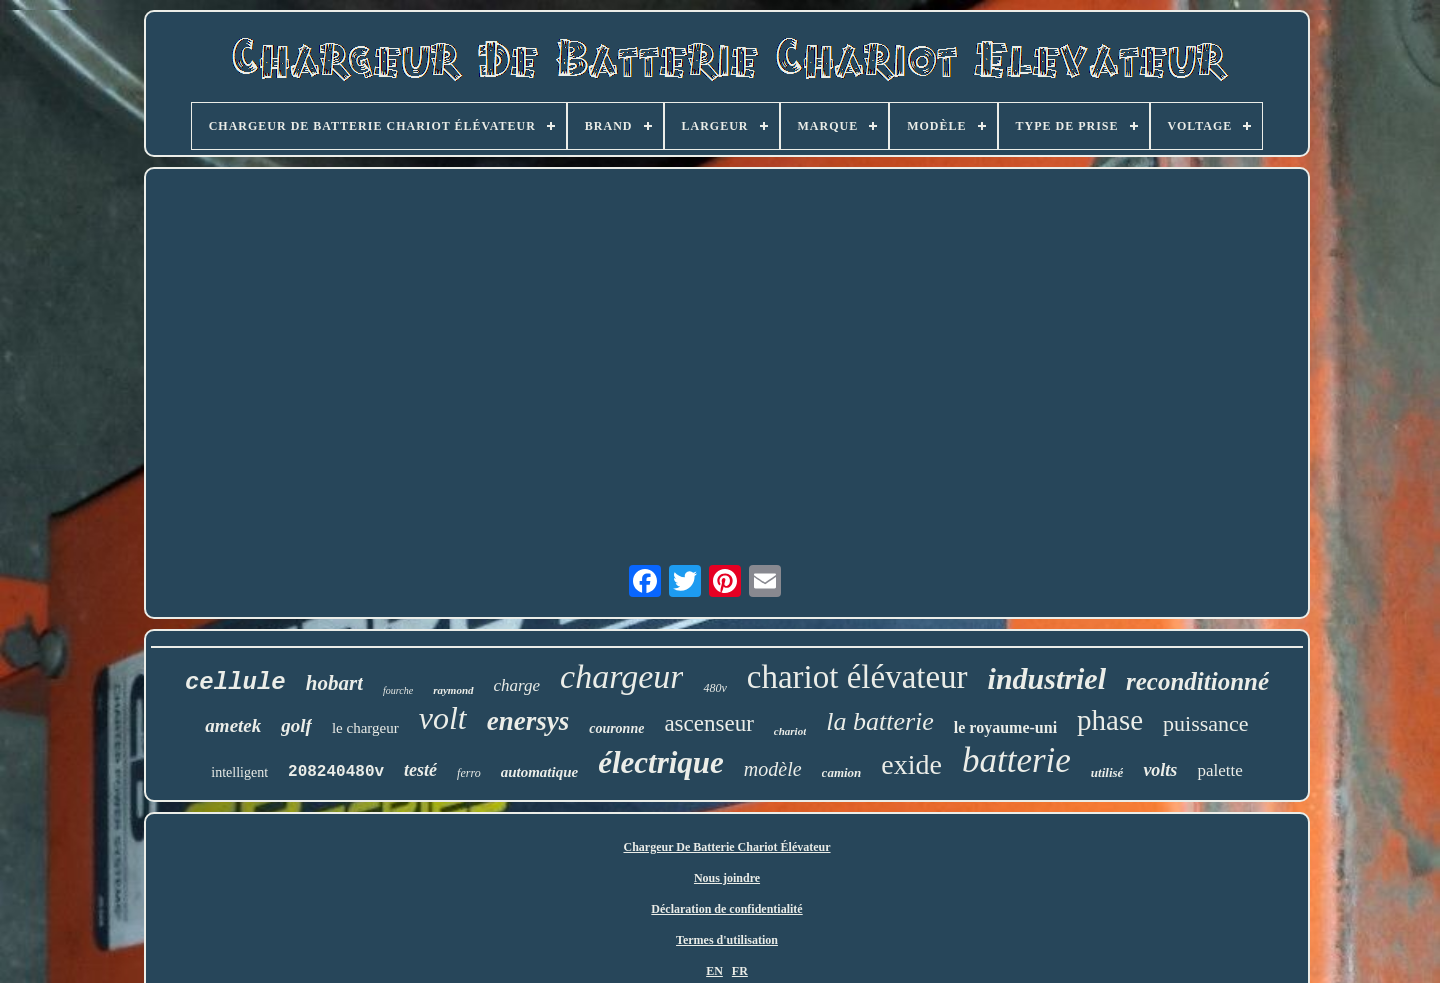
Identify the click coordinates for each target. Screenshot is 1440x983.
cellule (235, 682)
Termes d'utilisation (727, 940)
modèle (773, 769)
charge (517, 685)
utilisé (1107, 772)
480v (714, 688)
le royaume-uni (1005, 727)
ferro (469, 773)
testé (420, 770)
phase (1110, 720)
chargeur (621, 676)
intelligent (239, 772)
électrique (661, 762)
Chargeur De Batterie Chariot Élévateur (726, 847)
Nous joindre (727, 878)
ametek (233, 725)
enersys (528, 721)
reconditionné (1197, 681)
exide (911, 764)
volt (443, 718)
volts (1160, 770)
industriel (1047, 678)
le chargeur (365, 728)
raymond (453, 690)
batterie (1016, 760)
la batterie (880, 721)
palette (1219, 770)
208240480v (336, 772)
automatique (540, 772)
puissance (1206, 723)
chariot (790, 731)
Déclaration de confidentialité (726, 909)
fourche (398, 690)
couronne (616, 728)
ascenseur (708, 723)
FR (740, 971)
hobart (334, 683)
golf (296, 725)
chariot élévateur (857, 677)
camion (842, 772)
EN (714, 971)
